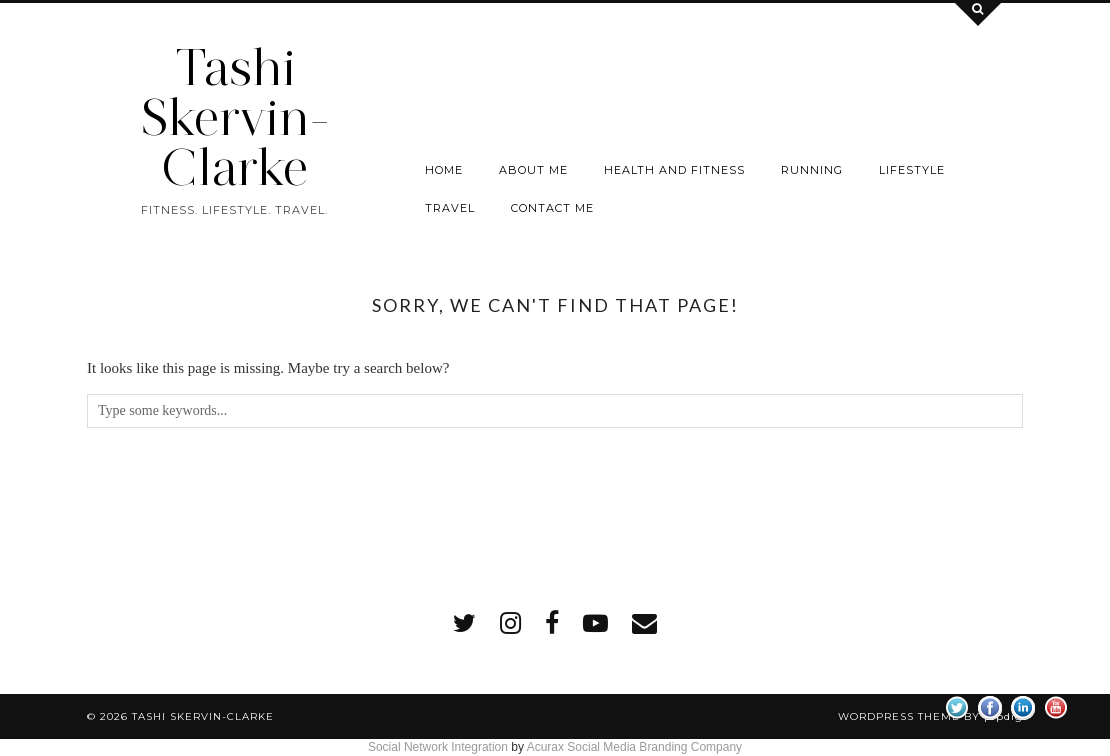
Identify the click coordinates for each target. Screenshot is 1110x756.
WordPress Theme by (930, 716)
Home (444, 170)
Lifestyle (912, 170)
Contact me (552, 208)
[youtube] (595, 623)
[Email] (644, 623)
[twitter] (464, 623)
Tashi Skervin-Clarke (235, 117)
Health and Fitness (674, 170)
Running (812, 170)
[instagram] (510, 623)
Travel (450, 208)
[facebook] (552, 623)
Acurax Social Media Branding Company (634, 747)
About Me (533, 170)
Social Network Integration (438, 747)
